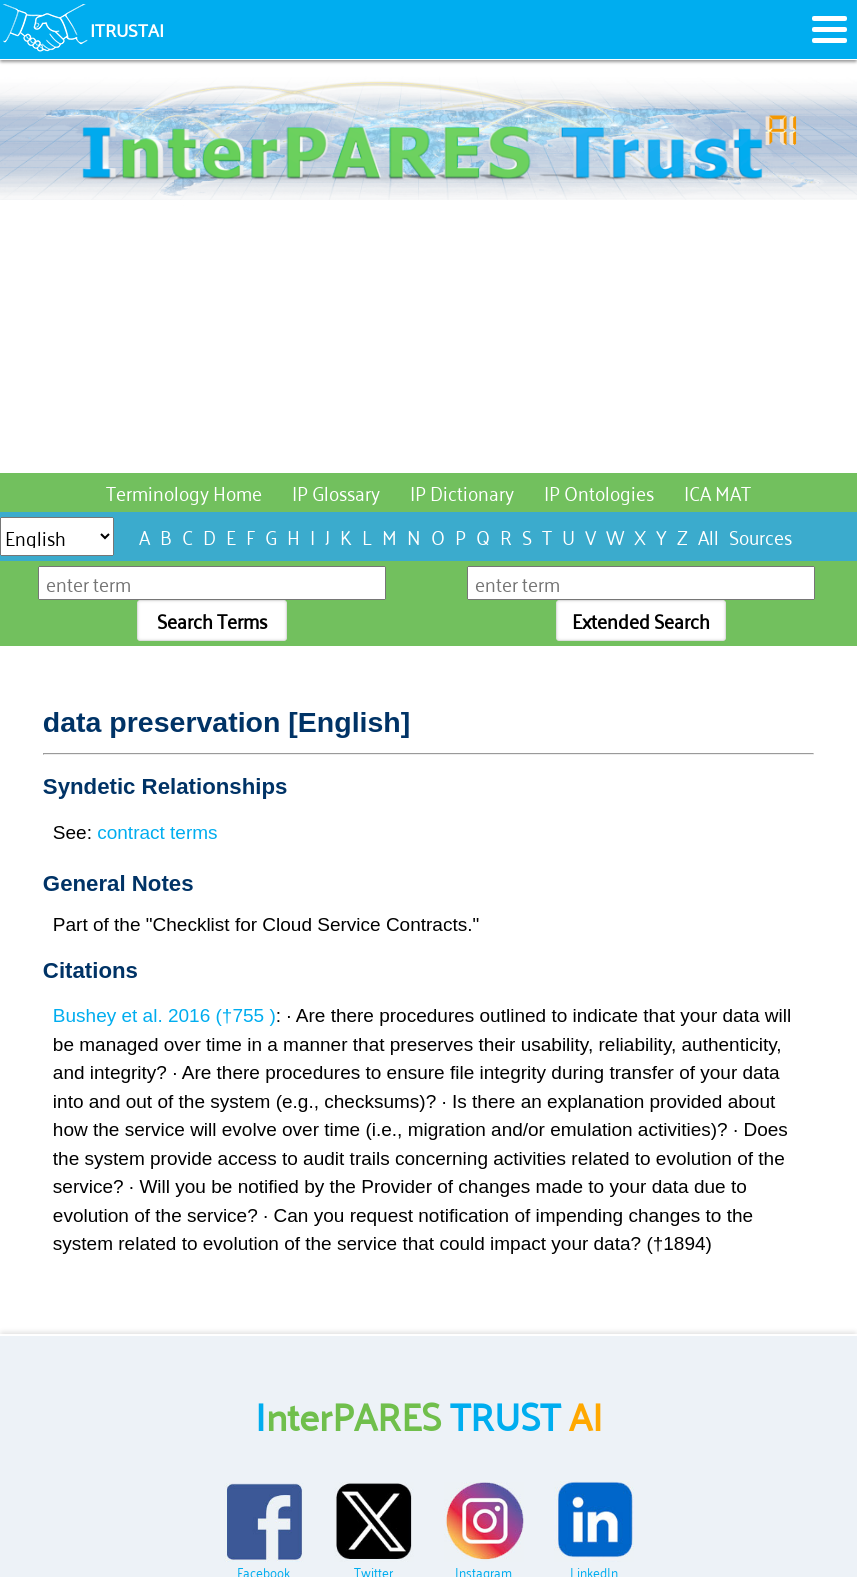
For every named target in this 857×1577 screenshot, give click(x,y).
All (708, 535)
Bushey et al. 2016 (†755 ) (164, 1015)
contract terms (157, 832)
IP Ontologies (599, 491)
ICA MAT (717, 491)
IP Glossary (336, 491)
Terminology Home (184, 491)
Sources (760, 535)
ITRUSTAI (127, 29)
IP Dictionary (462, 491)
